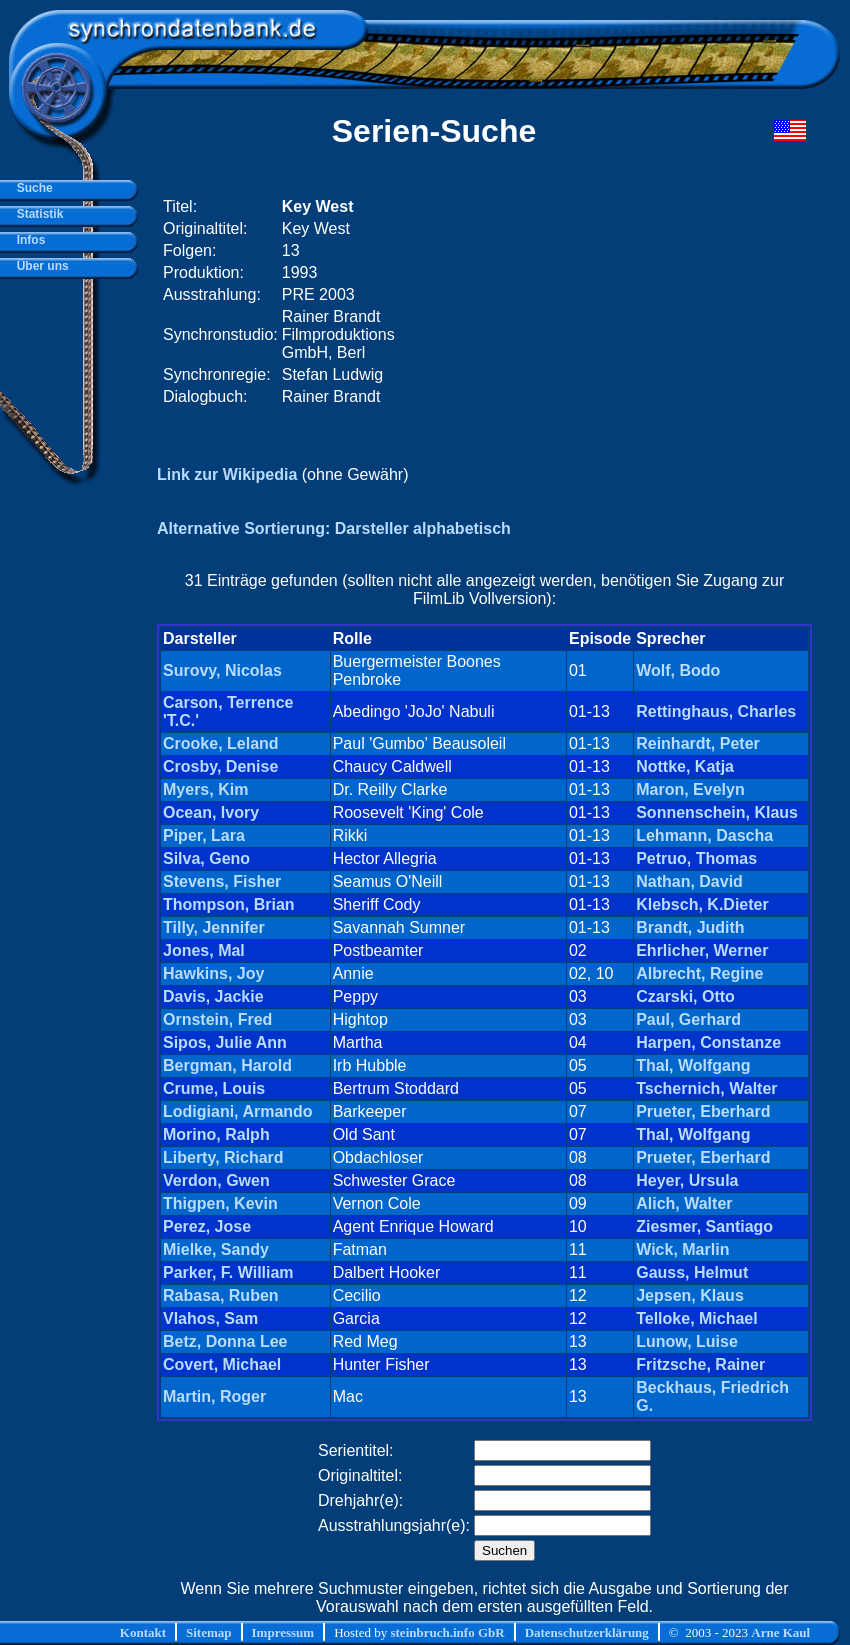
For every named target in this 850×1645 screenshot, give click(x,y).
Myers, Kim (205, 789)
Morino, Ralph (216, 1134)
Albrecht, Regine (699, 973)
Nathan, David (689, 881)
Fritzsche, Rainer (700, 1364)
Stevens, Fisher (222, 881)
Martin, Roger (214, 1396)
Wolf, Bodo (678, 670)
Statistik (36, 214)
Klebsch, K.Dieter (702, 904)
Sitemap (209, 1632)
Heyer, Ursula (687, 1180)
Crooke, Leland (221, 743)
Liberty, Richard (223, 1157)
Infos (27, 240)
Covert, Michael (222, 1364)
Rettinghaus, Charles (716, 711)
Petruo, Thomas (696, 858)
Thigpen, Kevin (220, 1203)
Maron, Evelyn (690, 789)
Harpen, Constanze (708, 1042)
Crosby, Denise (220, 766)
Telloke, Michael (697, 1318)
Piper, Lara (204, 835)
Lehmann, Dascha (704, 835)
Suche (31, 188)
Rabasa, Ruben (221, 1295)
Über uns (39, 266)
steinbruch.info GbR (447, 1632)
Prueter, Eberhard (703, 1111)
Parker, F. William (228, 1272)
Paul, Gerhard (688, 1019)
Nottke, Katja (685, 766)
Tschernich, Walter (706, 1088)
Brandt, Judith (690, 927)
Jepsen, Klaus (690, 1295)
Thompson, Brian (229, 904)
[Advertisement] (564, 302)
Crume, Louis (214, 1088)
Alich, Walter (684, 1203)
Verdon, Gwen (216, 1180)
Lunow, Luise (687, 1341)
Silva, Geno (206, 858)
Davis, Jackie (213, 996)
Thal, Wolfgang (693, 1065)
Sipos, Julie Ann (225, 1042)
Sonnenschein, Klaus (717, 812)
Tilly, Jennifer (214, 927)
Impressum (283, 1632)
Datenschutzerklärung (587, 1632)
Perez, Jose (207, 1226)
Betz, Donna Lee (225, 1341)
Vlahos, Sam (210, 1318)
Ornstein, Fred (217, 1019)
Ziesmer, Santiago (704, 1226)
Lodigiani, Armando (238, 1111)
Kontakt (143, 1632)
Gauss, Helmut (692, 1272)
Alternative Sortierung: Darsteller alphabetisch (334, 528)
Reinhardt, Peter (698, 743)
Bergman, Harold (227, 1065)
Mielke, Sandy (216, 1249)
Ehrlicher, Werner (702, 950)
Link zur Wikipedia (227, 474)
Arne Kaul (780, 1632)
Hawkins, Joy (213, 973)
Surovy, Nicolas (222, 670)
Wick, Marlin (682, 1249)
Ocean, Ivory (211, 812)
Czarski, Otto (685, 996)
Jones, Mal (204, 950)
